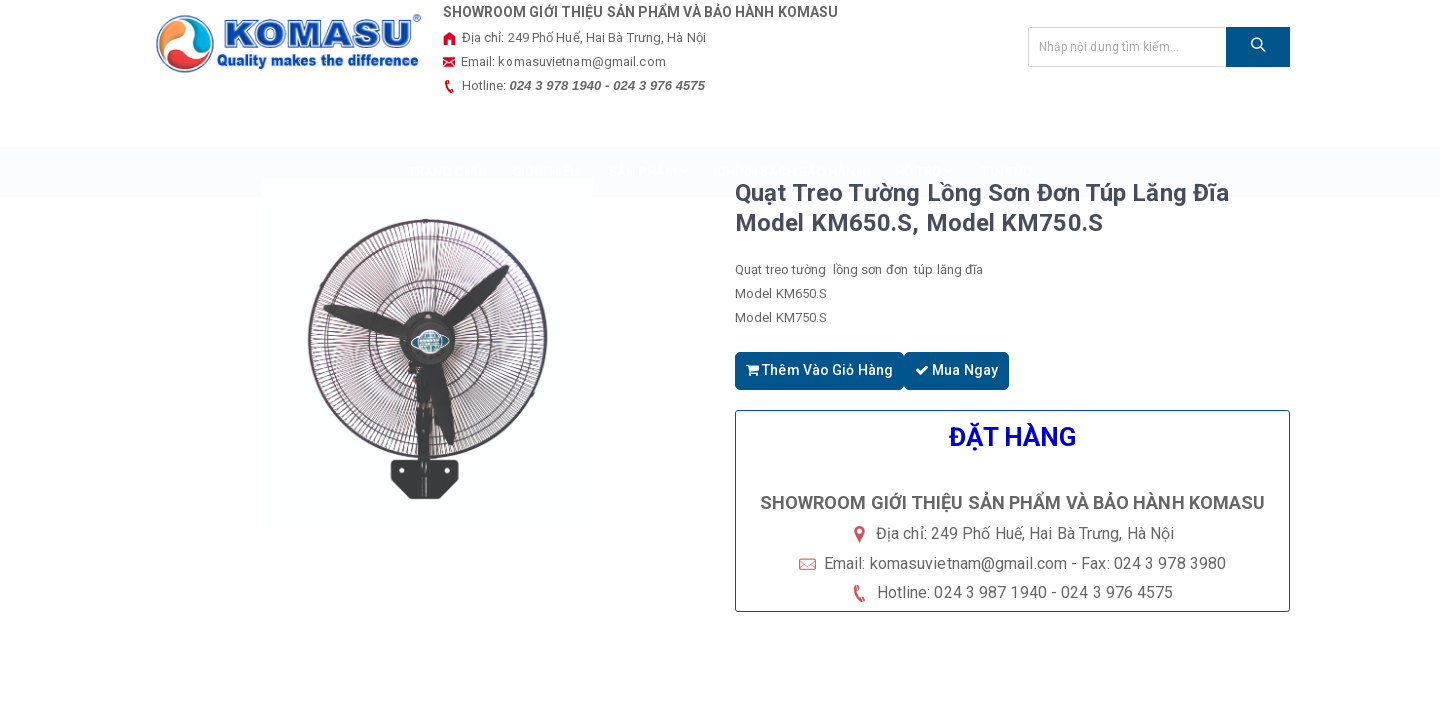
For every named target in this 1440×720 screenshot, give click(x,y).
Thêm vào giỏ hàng (819, 368)
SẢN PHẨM (648, 122)
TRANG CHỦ (445, 122)
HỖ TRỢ (923, 122)
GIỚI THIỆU (545, 122)
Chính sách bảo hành (791, 122)
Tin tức (1006, 122)
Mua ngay (956, 368)
